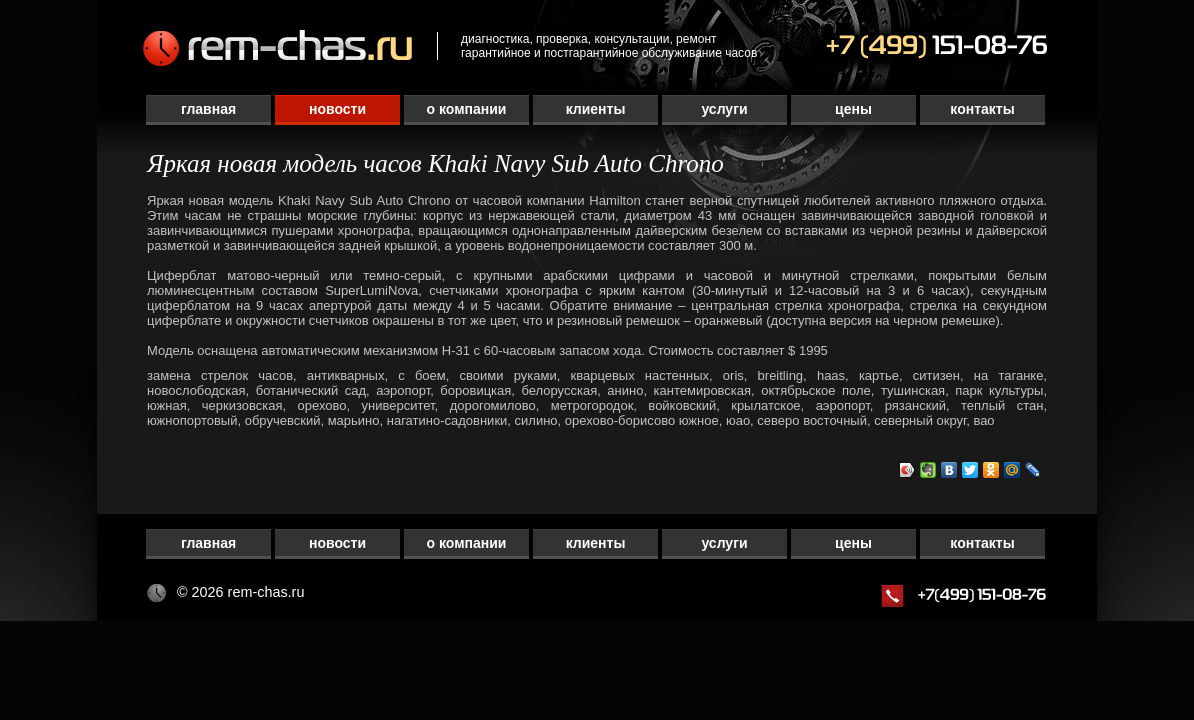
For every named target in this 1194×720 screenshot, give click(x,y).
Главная (208, 109)
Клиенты (596, 109)
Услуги (724, 109)
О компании (467, 109)
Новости (337, 109)
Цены (853, 109)
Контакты (982, 109)
